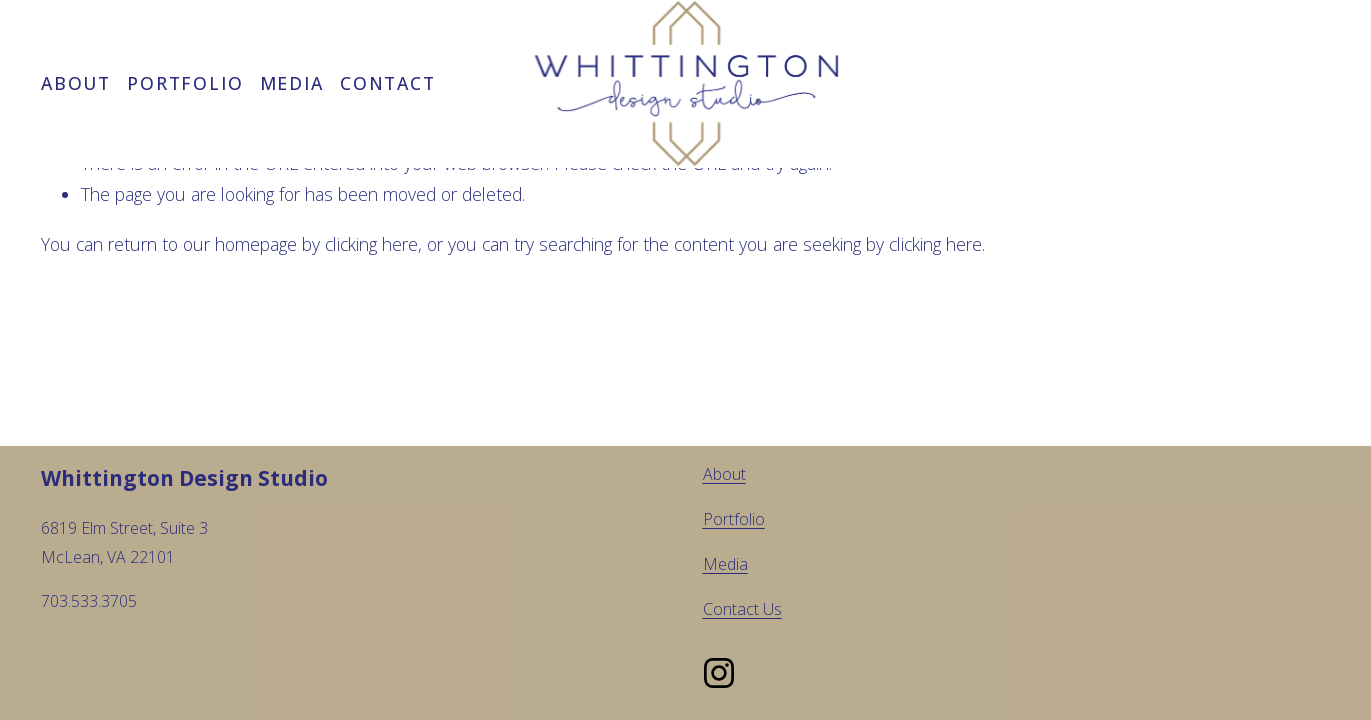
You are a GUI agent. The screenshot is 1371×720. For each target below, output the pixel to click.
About (76, 83)
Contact (387, 83)
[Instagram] (719, 673)
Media (292, 83)
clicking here (371, 244)
